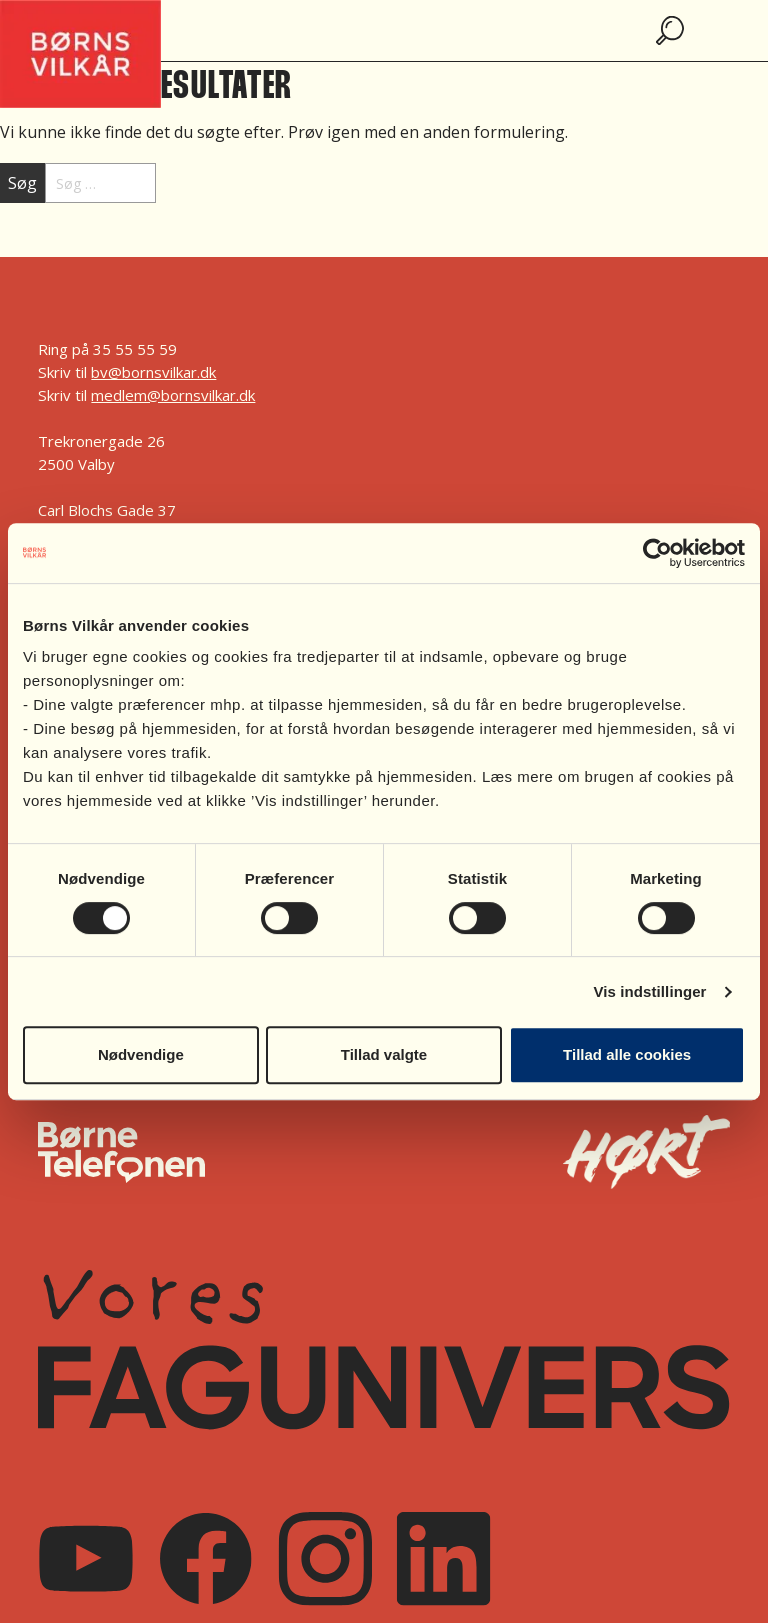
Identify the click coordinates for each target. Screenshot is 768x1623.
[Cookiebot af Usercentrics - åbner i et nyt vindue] (657, 553)
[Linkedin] (443, 1558)
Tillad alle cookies (627, 1054)
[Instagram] (324, 1558)
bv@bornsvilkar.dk (153, 372)
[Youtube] (85, 1558)
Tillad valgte (384, 1054)
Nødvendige (141, 1054)
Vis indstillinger (649, 991)
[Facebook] (205, 1558)
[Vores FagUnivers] (383, 1350)
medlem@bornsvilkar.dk (173, 395)
